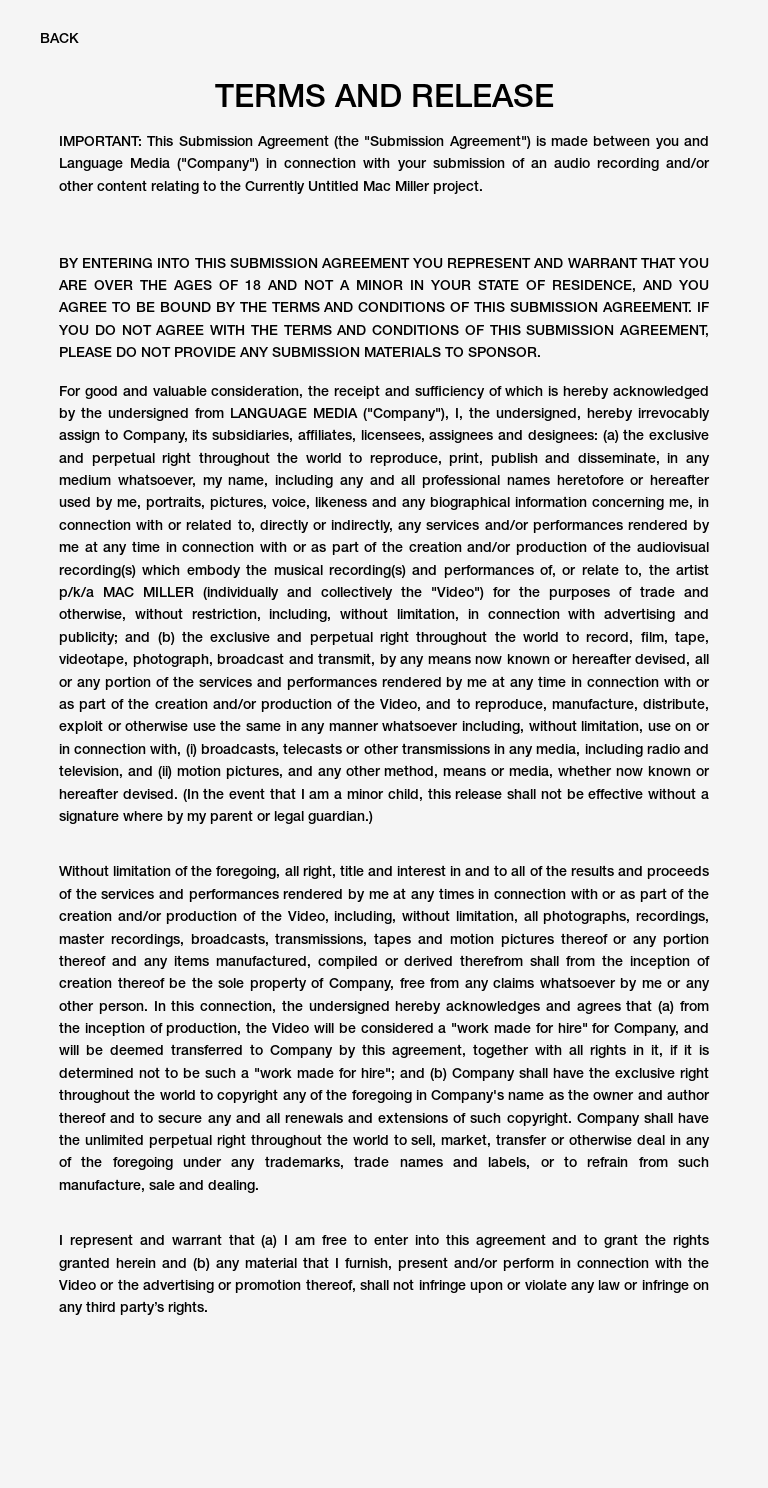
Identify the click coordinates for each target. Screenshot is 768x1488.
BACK (59, 38)
